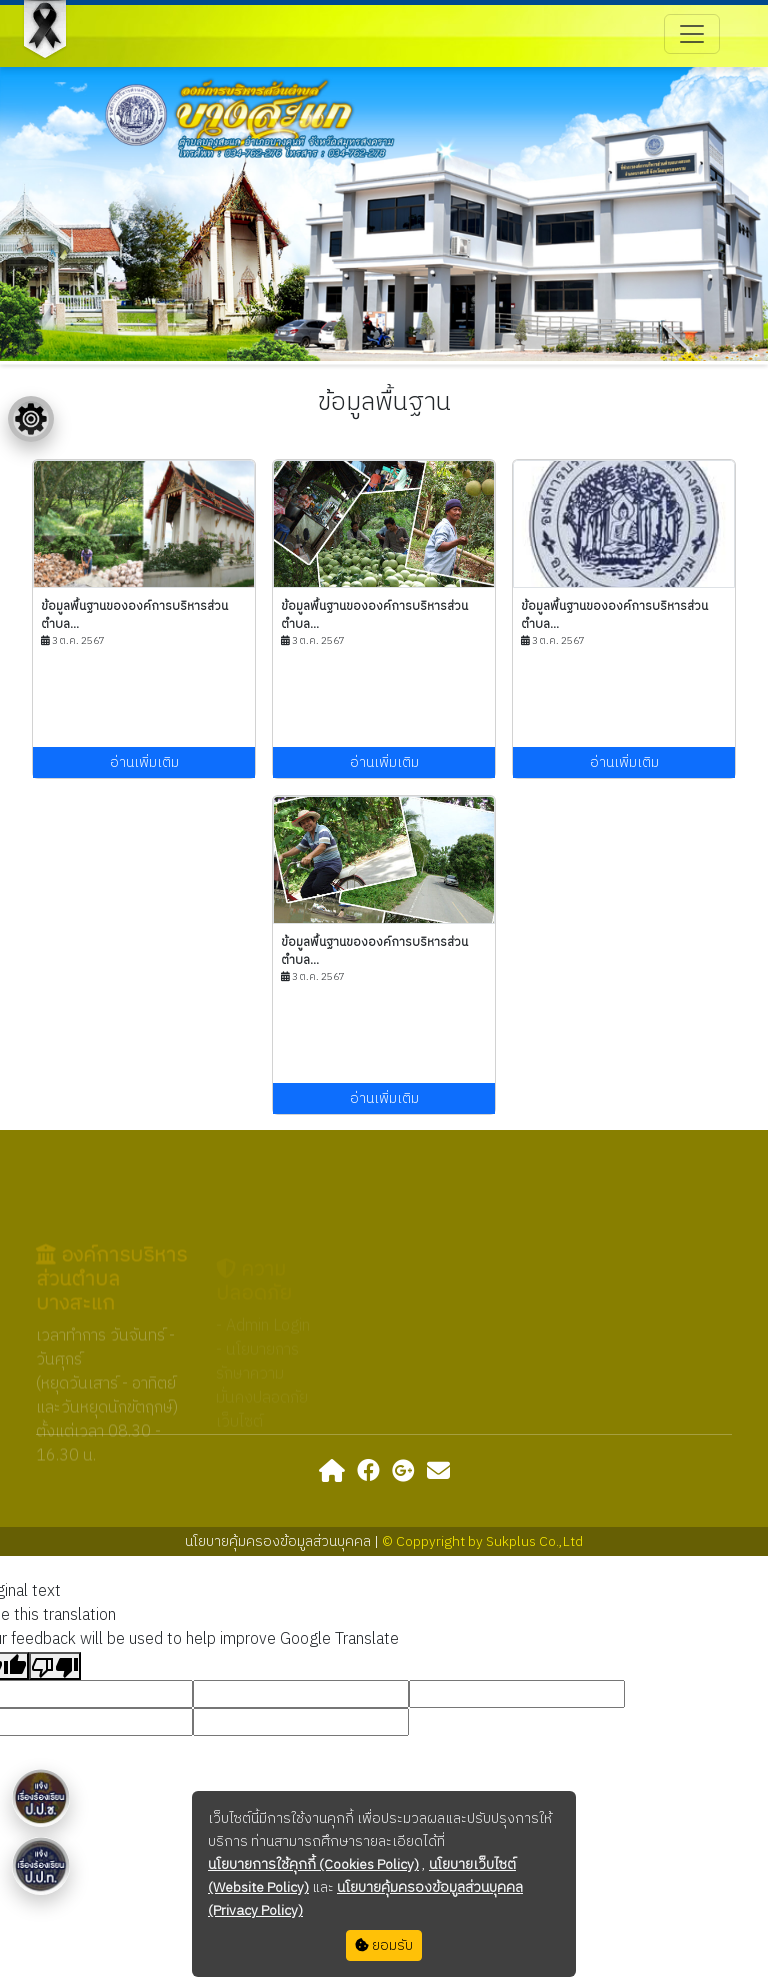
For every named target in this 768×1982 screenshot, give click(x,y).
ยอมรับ (384, 1945)
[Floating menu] (31, 419)
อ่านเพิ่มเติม (144, 762)
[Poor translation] (55, 1666)
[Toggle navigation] (692, 34)
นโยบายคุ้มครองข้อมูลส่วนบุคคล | (283, 1541)
